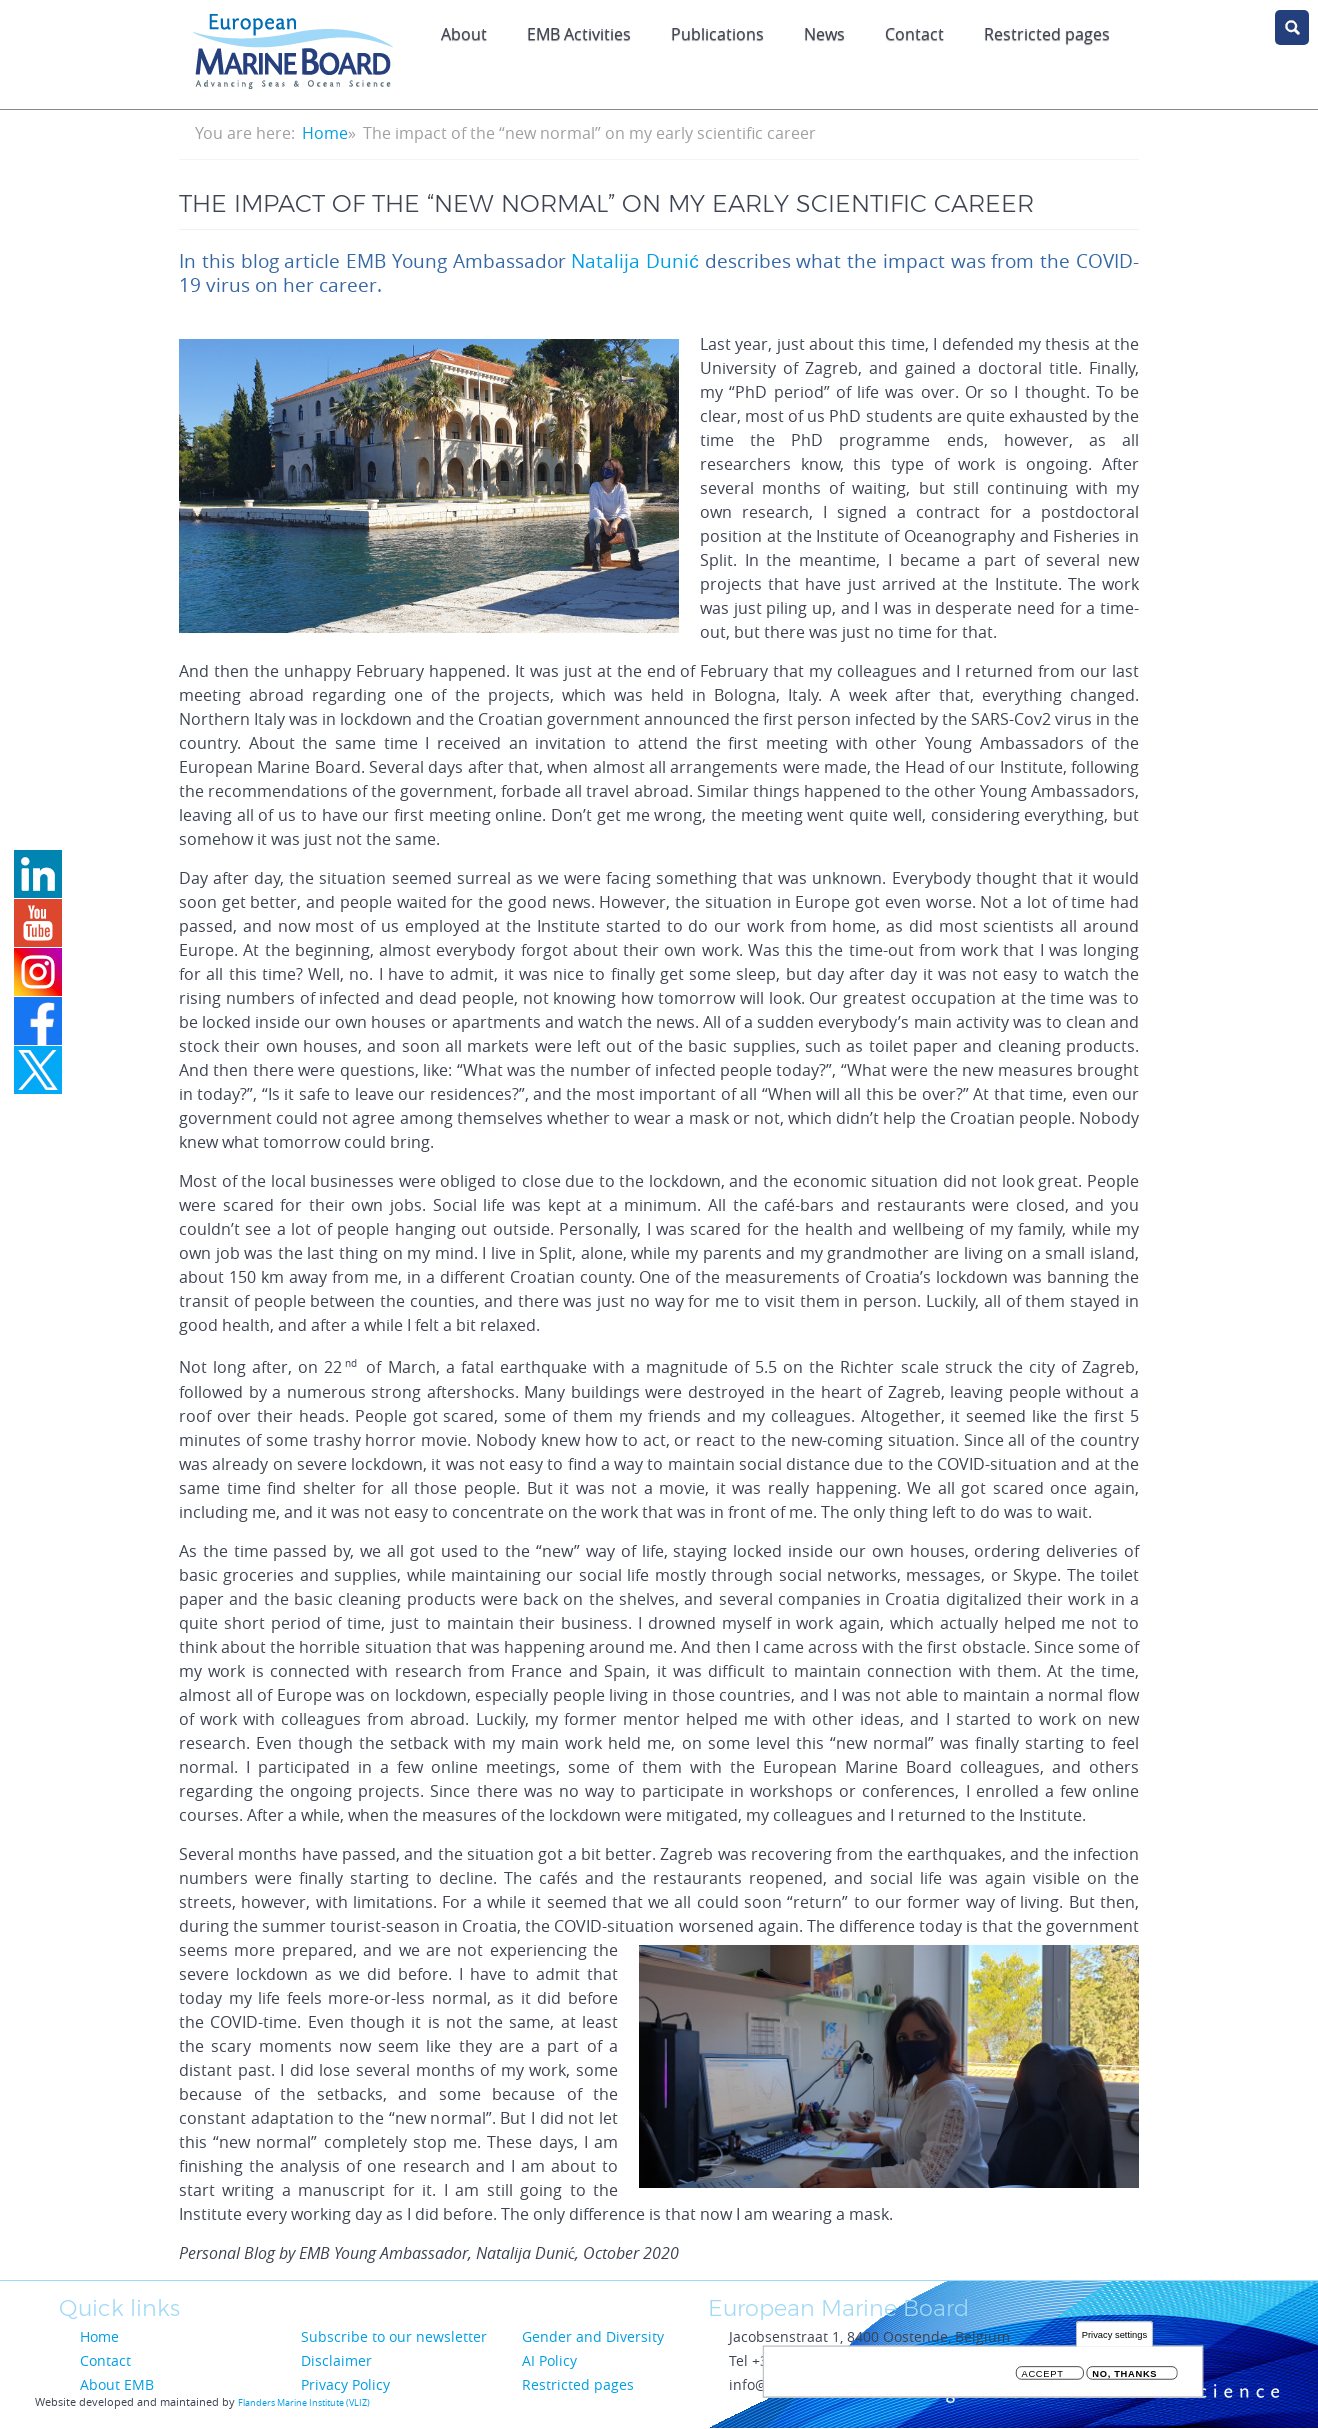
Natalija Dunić (634, 261)
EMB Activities (579, 34)
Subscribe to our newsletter (394, 2336)
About (464, 34)
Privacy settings (1114, 2337)
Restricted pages (1047, 34)
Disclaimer (336, 2360)
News (824, 34)
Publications (717, 34)
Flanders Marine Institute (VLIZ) (304, 2403)
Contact (914, 34)
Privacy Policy (345, 2384)
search (1292, 27)
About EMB (117, 2384)
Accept (1043, 2377)
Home (325, 133)
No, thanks (1124, 2377)
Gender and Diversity (593, 2336)
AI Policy (549, 2360)
